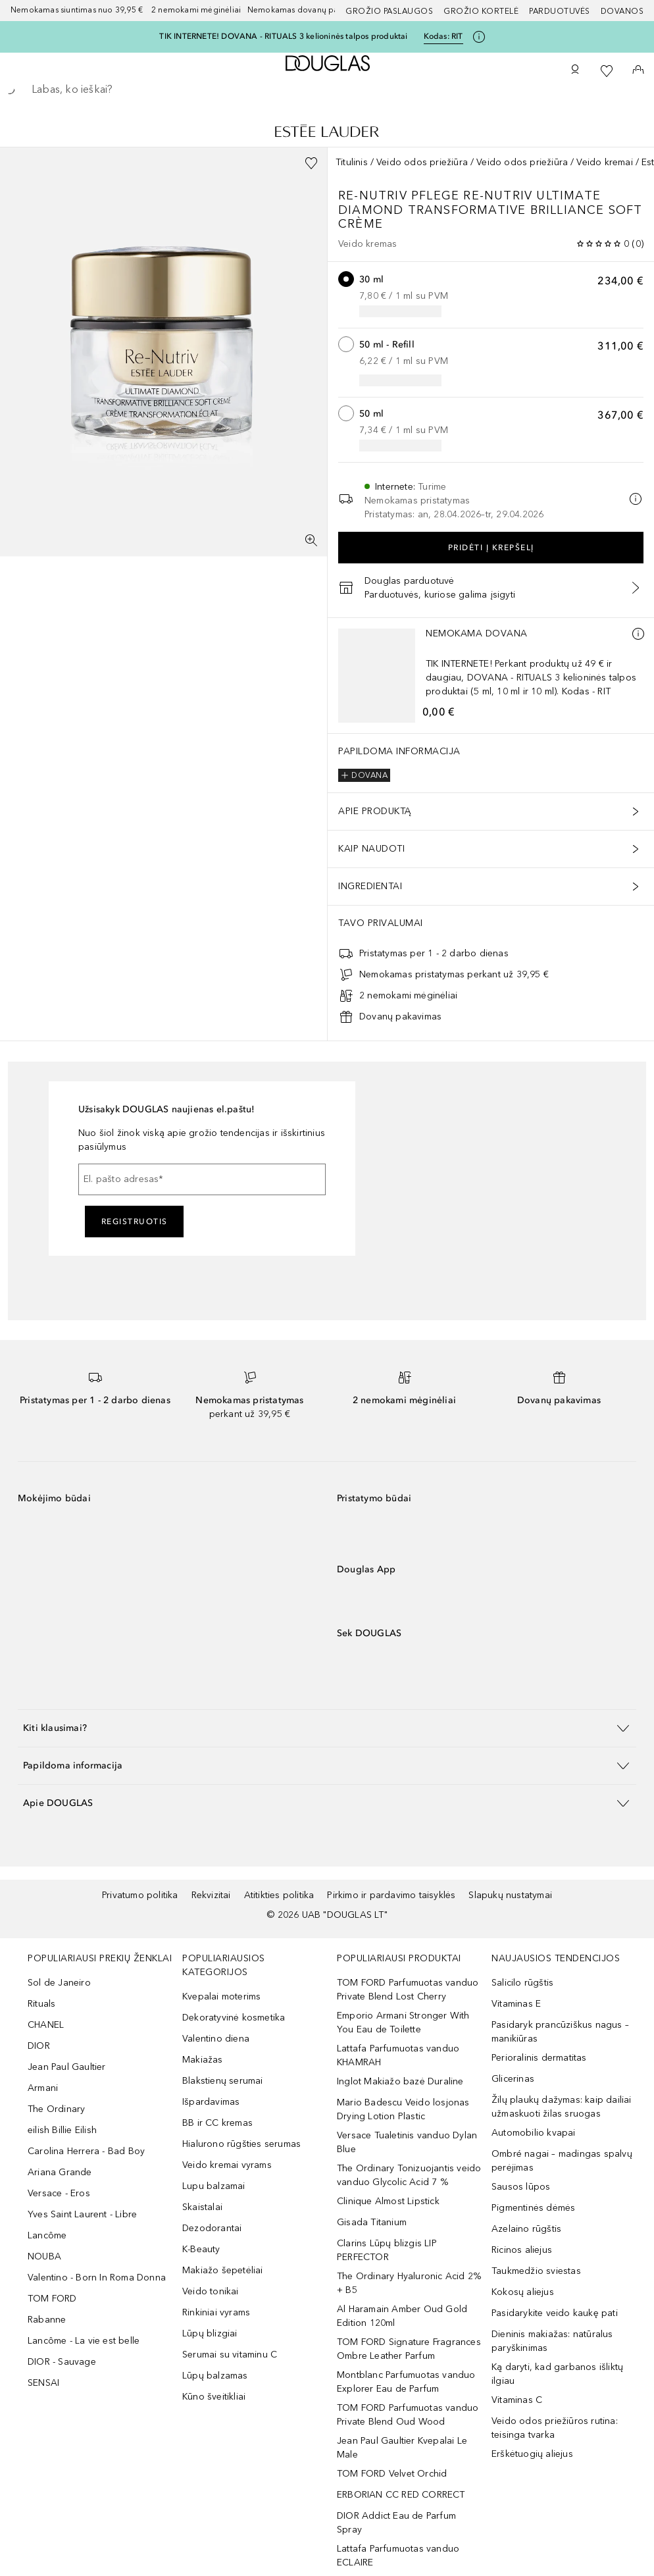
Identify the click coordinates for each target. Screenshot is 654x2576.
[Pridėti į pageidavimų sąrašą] (311, 163)
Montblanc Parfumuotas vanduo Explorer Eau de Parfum (406, 2381)
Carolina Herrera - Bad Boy (86, 2151)
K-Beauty (201, 2249)
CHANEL (46, 2024)
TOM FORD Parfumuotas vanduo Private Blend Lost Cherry (407, 1989)
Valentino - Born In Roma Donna (97, 2277)
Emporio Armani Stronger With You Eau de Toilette (403, 2022)
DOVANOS (622, 11)
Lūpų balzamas (215, 2375)
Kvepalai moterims (221, 1996)
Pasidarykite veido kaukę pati (554, 2313)
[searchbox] (327, 89)
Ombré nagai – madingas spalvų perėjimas (561, 2160)
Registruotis (134, 1221)
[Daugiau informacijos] (638, 634)
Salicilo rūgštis (522, 1982)
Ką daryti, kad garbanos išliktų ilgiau (557, 2373)
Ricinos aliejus (521, 2249)
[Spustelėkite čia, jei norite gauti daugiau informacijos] (479, 37)
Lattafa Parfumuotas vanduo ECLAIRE (398, 2555)
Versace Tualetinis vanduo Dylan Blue (407, 2142)
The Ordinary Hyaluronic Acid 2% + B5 (409, 2283)
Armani (43, 2088)
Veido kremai (604, 162)
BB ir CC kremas (217, 2122)
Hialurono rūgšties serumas (241, 2144)
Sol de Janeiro (59, 1982)
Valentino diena (215, 2038)
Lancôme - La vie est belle (83, 2340)
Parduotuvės (559, 11)
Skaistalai (202, 2207)
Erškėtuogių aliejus (532, 2454)
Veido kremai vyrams (227, 2165)
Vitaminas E (516, 2003)
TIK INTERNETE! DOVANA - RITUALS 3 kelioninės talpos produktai (283, 36)
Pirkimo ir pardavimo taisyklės (391, 1895)
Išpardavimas (210, 2101)
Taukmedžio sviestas (536, 2271)
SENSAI (43, 2382)
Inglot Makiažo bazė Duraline (400, 2081)
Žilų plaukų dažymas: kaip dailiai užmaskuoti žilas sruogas (561, 2106)
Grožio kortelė (480, 11)
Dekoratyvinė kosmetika (233, 2017)
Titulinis (352, 162)
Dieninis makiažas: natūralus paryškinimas (552, 2341)
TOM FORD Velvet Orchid (392, 2473)
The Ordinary (56, 2109)
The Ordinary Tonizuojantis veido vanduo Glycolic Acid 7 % (409, 2175)
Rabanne (47, 2319)
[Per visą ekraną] (311, 540)
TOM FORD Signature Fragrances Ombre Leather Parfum (409, 2348)
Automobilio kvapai (533, 2132)
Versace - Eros (59, 2193)
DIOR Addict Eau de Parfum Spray (396, 2522)
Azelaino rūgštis (526, 2228)
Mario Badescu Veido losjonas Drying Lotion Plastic (403, 2109)
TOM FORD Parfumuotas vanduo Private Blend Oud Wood (407, 2414)
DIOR (39, 2045)
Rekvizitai (211, 1895)
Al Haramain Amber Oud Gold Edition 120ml (402, 2316)
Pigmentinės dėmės (533, 2207)
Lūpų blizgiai (210, 2333)
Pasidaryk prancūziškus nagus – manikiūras (560, 2031)
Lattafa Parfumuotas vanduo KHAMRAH (398, 2055)
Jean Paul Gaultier (67, 2067)
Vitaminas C (516, 2400)
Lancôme (47, 2235)
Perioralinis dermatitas (539, 2057)
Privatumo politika (140, 1895)
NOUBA (44, 2256)
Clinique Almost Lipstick (388, 2201)
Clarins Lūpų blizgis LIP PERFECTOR (387, 2250)
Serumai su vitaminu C (229, 2354)
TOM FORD (52, 2298)
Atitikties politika (279, 1895)
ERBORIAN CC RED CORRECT (401, 2494)
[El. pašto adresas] (202, 1179)
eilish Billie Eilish (62, 2130)
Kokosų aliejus (522, 2292)
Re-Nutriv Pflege (400, 195)
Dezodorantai (211, 2228)
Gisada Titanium (372, 2222)
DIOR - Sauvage (62, 2361)
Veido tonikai (210, 2291)
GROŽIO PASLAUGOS (389, 11)
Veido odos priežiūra (422, 162)
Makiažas (202, 2059)
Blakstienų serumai (222, 2080)
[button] (327, 1728)
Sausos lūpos (520, 2186)
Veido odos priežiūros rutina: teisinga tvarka (554, 2427)
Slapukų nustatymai (510, 1895)
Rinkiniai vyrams (216, 2312)
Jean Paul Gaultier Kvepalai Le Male (402, 2447)
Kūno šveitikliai (213, 2396)
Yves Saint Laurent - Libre (82, 2214)
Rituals (41, 2003)
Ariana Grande (60, 2172)
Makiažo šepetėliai (222, 2270)
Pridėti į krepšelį (491, 547)
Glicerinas (512, 2078)
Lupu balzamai (213, 2186)
